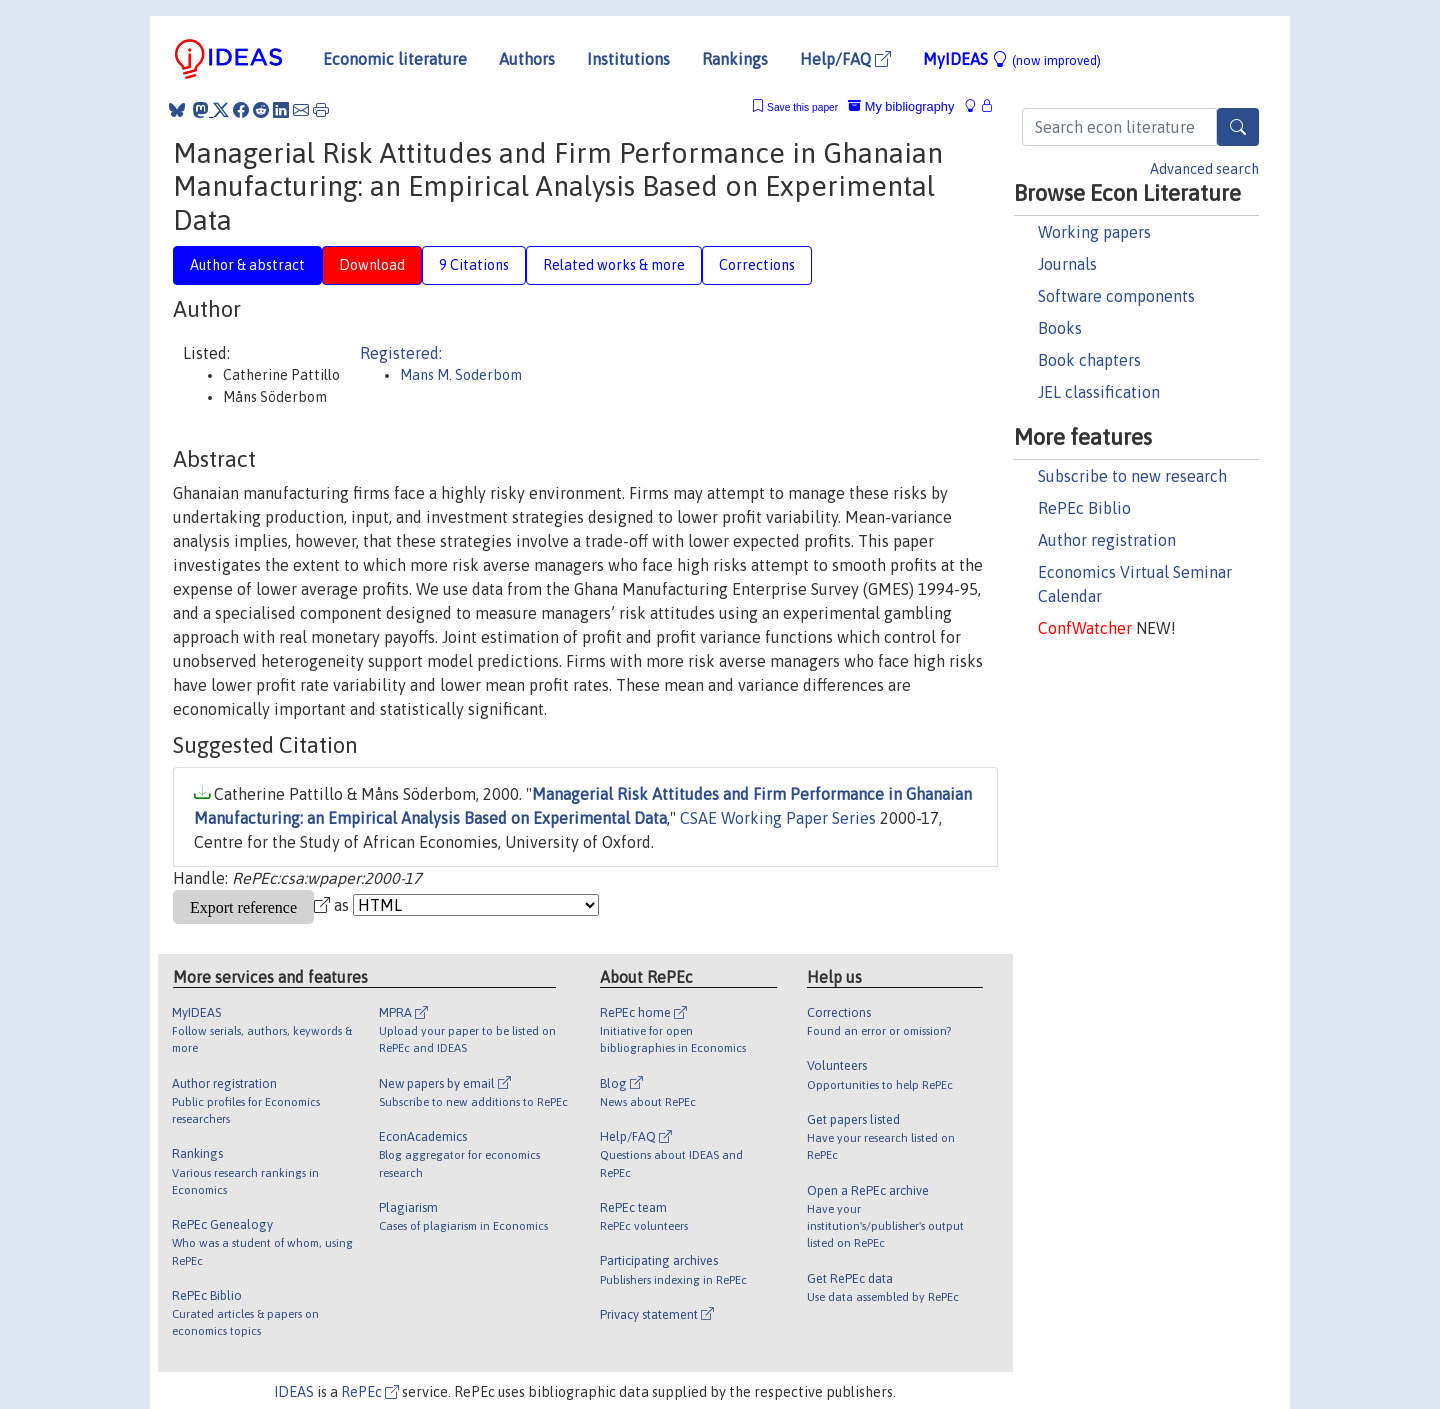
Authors (527, 59)
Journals (1067, 264)
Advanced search (1204, 169)
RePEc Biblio (1084, 508)
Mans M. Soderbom (461, 375)
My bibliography (901, 106)
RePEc (370, 1392)
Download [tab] (372, 265)
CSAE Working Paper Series (778, 818)
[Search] (1238, 127)
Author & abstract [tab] (247, 265)
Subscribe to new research (1132, 476)
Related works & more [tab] (614, 265)
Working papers (1094, 232)
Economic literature (395, 59)
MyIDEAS (1012, 59)
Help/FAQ (845, 59)
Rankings (735, 59)
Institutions (628, 59)
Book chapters (1089, 360)
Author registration (1107, 540)
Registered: (401, 353)
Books (1060, 328)
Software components (1116, 296)
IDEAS (294, 1392)
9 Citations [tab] (474, 265)
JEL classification (1099, 392)
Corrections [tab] (757, 265)
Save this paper (802, 107)
